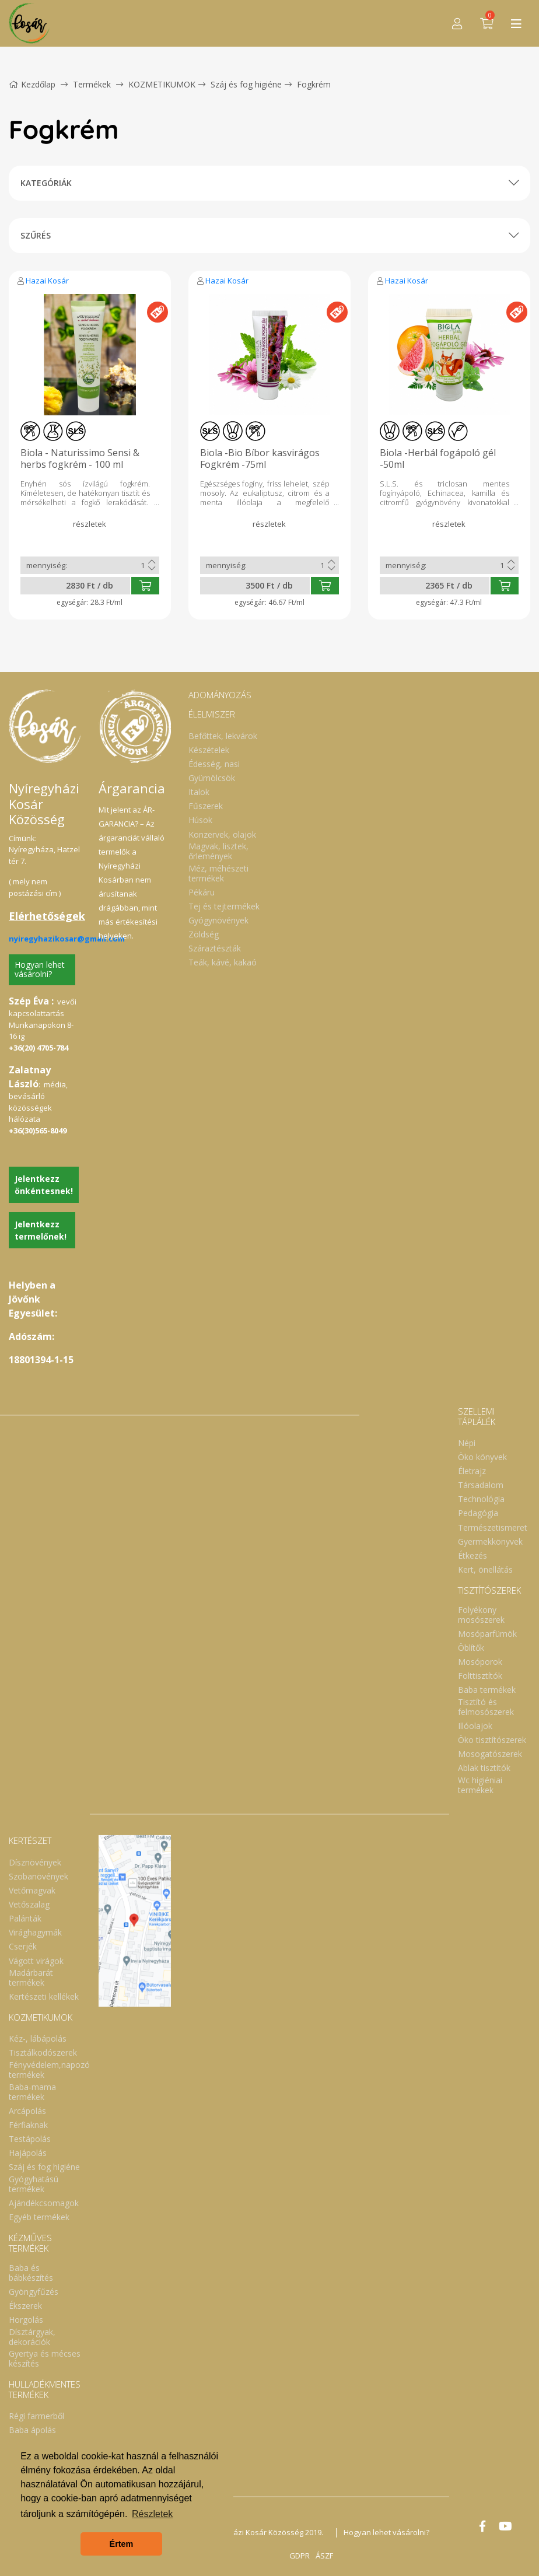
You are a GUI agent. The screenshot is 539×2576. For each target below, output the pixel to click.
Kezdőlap (32, 84)
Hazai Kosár (47, 280)
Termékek (92, 84)
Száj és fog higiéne (246, 84)
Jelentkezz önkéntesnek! (44, 1184)
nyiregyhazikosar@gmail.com (67, 938)
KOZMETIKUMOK (161, 84)
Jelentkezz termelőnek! (40, 1230)
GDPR (299, 2555)
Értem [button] (122, 2544)
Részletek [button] (152, 2514)
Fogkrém (314, 84)
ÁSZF (324, 2555)
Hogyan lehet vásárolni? (40, 969)
